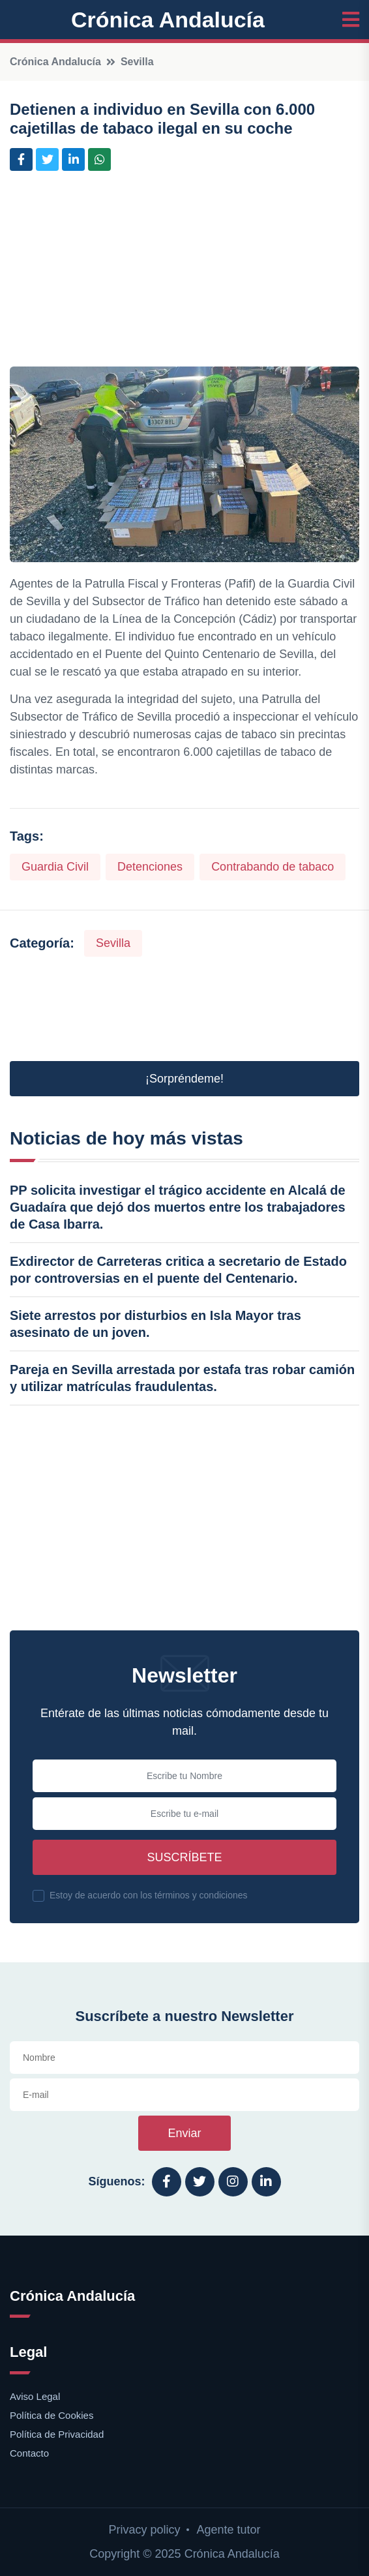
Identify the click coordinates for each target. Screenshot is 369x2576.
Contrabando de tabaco (272, 866)
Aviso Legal (35, 2396)
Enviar (184, 2133)
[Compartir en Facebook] (21, 159)
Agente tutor (228, 2529)
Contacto (29, 2453)
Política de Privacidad (57, 2434)
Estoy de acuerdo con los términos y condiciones (149, 1895)
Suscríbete (184, 1857)
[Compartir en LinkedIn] (73, 159)
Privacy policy (144, 2529)
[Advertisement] (184, 275)
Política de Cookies (51, 2415)
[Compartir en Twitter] (47, 159)
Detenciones (150, 866)
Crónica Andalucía (168, 19)
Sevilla (137, 61)
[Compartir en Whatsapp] (99, 159)
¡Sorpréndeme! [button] (184, 1078)
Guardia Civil (55, 866)
